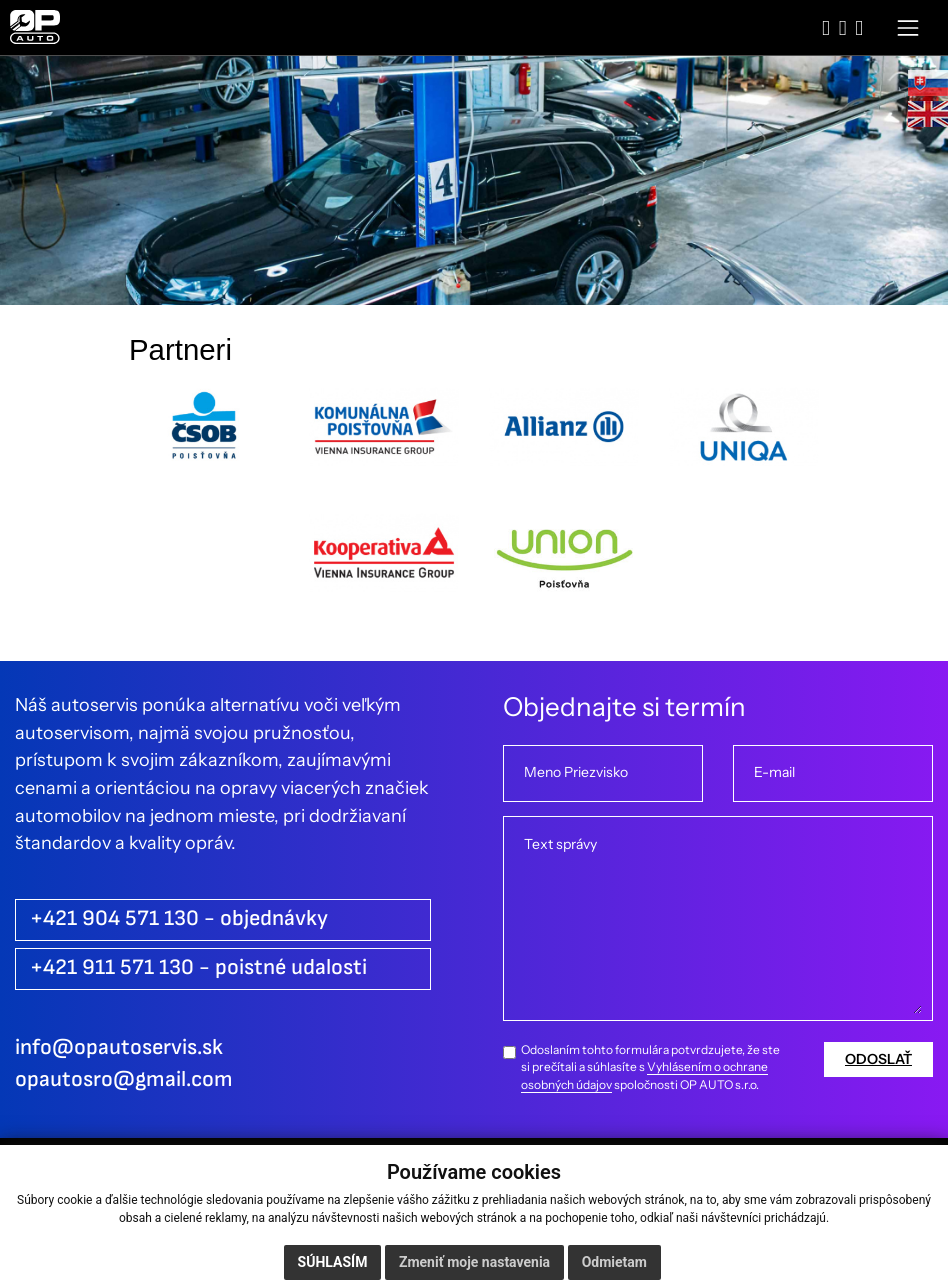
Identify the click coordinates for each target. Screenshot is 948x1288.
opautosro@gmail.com (124, 1079)
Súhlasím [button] (333, 1262)
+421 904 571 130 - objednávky (179, 918)
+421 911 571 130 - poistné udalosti (198, 967)
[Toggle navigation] (908, 27)
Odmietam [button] (614, 1262)
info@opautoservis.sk (119, 1047)
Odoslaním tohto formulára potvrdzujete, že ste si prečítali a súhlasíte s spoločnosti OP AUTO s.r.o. (650, 1068)
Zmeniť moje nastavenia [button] (474, 1262)
